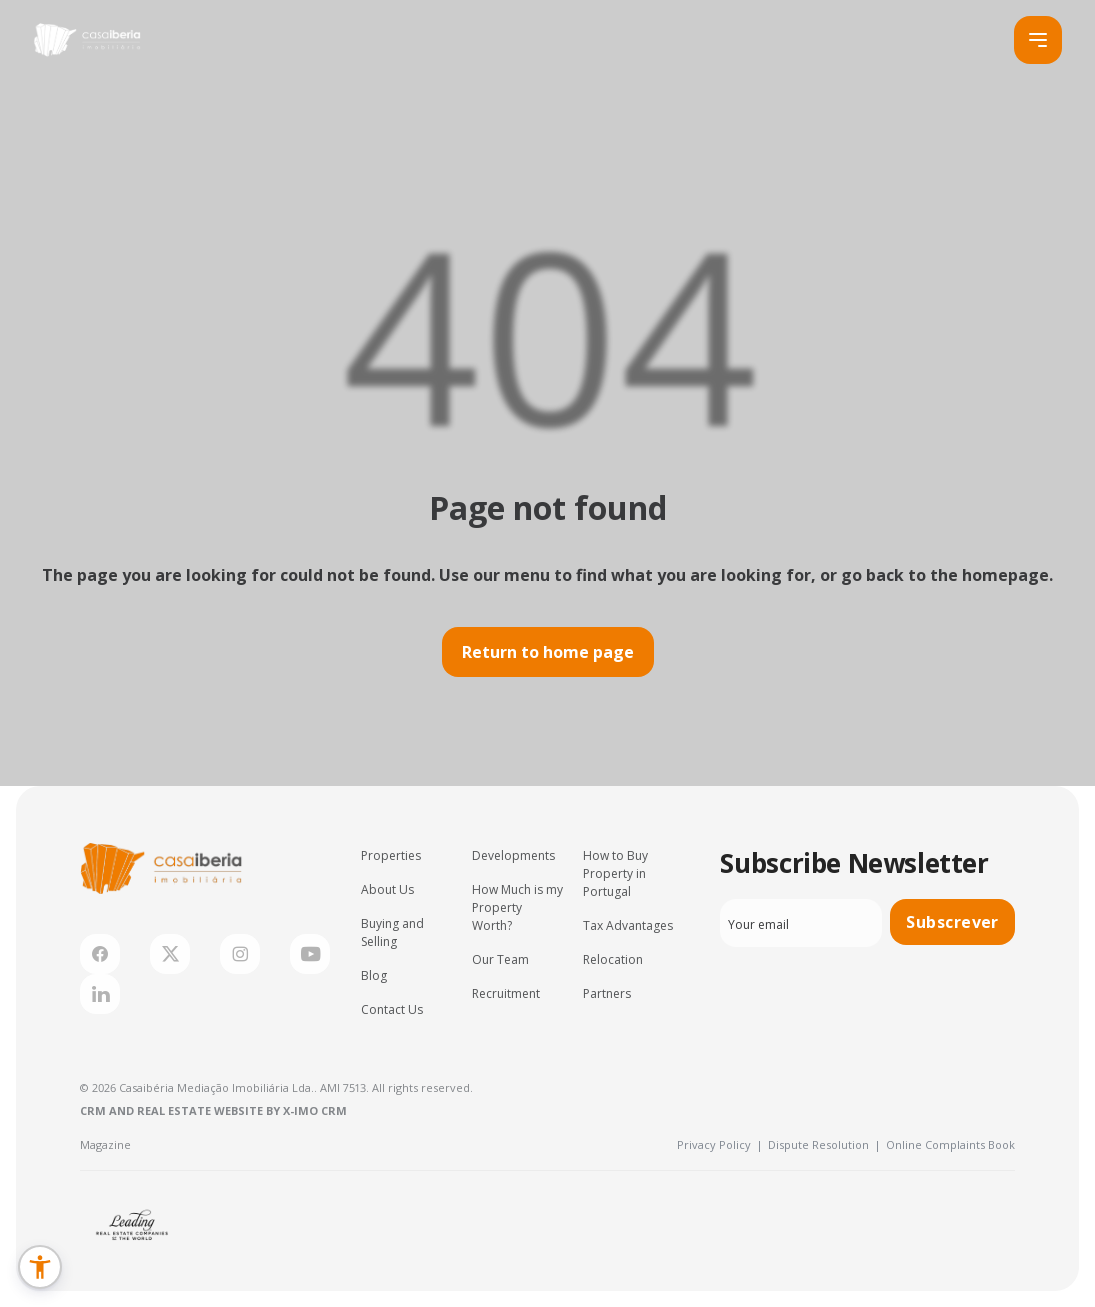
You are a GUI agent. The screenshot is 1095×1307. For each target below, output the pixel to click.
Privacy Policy (720, 1144)
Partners (607, 993)
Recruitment (506, 993)
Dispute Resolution (824, 1144)
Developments (513, 855)
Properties (391, 855)
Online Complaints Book (950, 1144)
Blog (374, 975)
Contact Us (392, 1009)
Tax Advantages (628, 925)
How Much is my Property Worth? (517, 907)
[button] (40, 1267)
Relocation (613, 959)
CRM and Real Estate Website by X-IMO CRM (213, 1110)
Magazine (105, 1144)
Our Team (500, 959)
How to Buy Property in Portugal (615, 873)
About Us (387, 889)
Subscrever (952, 922)
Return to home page (548, 652)
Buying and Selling (392, 932)
